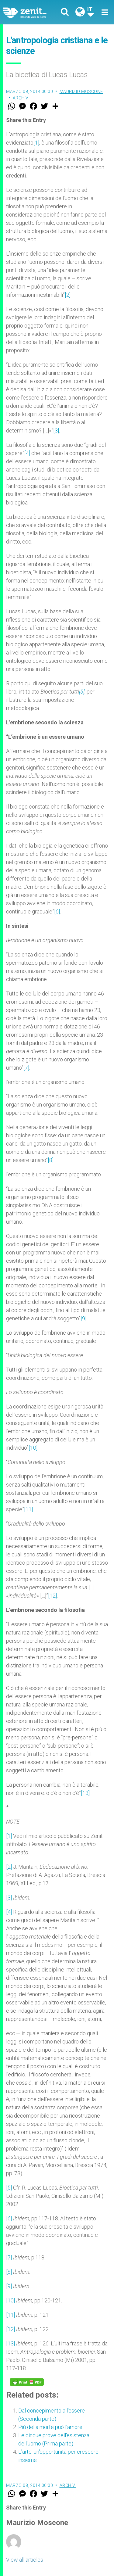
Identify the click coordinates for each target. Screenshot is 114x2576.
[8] (51, 1160)
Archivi (21, 97)
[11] (28, 1509)
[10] (33, 1447)
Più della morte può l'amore (50, 2427)
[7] (26, 1067)
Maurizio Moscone (81, 91)
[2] (68, 295)
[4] (27, 453)
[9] (83, 1318)
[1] (36, 142)
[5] (82, 691)
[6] (57, 911)
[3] (56, 430)
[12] (52, 1595)
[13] (85, 1793)
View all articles (24, 2559)
